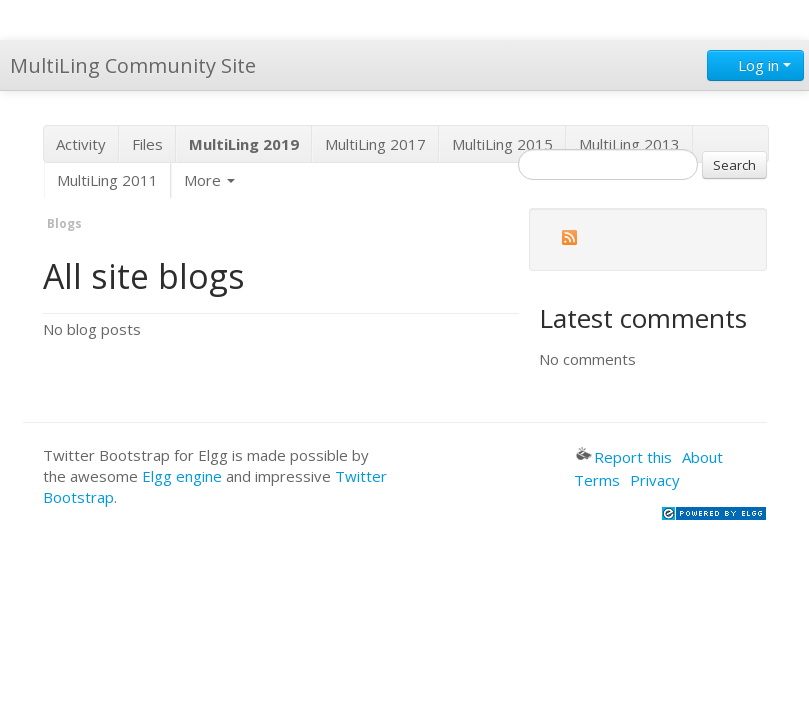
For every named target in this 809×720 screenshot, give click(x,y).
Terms (597, 480)
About (702, 457)
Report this (624, 457)
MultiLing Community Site (133, 65)
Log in (755, 65)
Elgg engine (182, 476)
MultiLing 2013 (629, 144)
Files (147, 144)
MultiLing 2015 (502, 144)
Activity (81, 144)
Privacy (655, 480)
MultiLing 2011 (107, 180)
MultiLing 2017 (375, 144)
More (209, 180)
